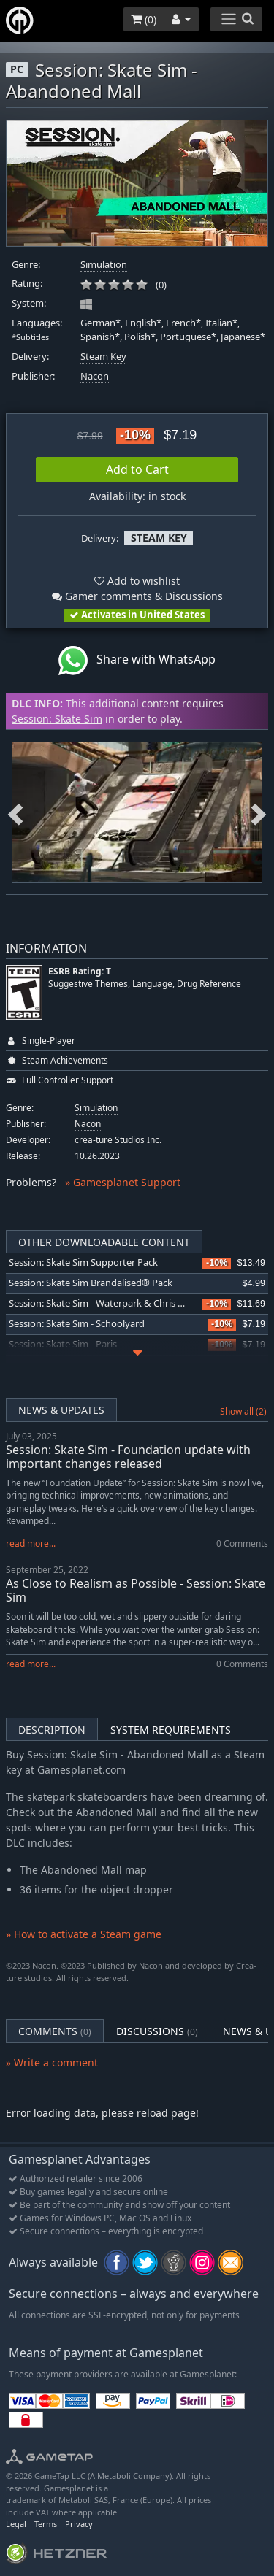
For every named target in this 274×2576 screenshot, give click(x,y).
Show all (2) (243, 1411)
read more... (31, 1543)
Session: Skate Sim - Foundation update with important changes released (128, 1457)
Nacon (94, 376)
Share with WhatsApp (137, 660)
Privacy (79, 2523)
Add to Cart (137, 469)
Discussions (157, 2031)
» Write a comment (52, 2062)
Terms (45, 2523)
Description (51, 1730)
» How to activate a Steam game (83, 1934)
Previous (15, 812)
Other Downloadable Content (104, 1242)
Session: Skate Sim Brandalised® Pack (90, 1283)
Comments (54, 2031)
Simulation (103, 264)
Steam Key (103, 356)
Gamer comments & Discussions (137, 596)
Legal (16, 2523)
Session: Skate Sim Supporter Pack (83, 1262)
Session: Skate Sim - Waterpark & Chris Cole (103, 1303)
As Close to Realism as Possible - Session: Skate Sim (135, 1590)
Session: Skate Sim (57, 719)
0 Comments (242, 1543)
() (143, 19)
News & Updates (61, 1410)
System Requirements (170, 1730)
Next (259, 812)
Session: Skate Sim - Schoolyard (77, 1324)
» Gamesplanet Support (122, 1182)
